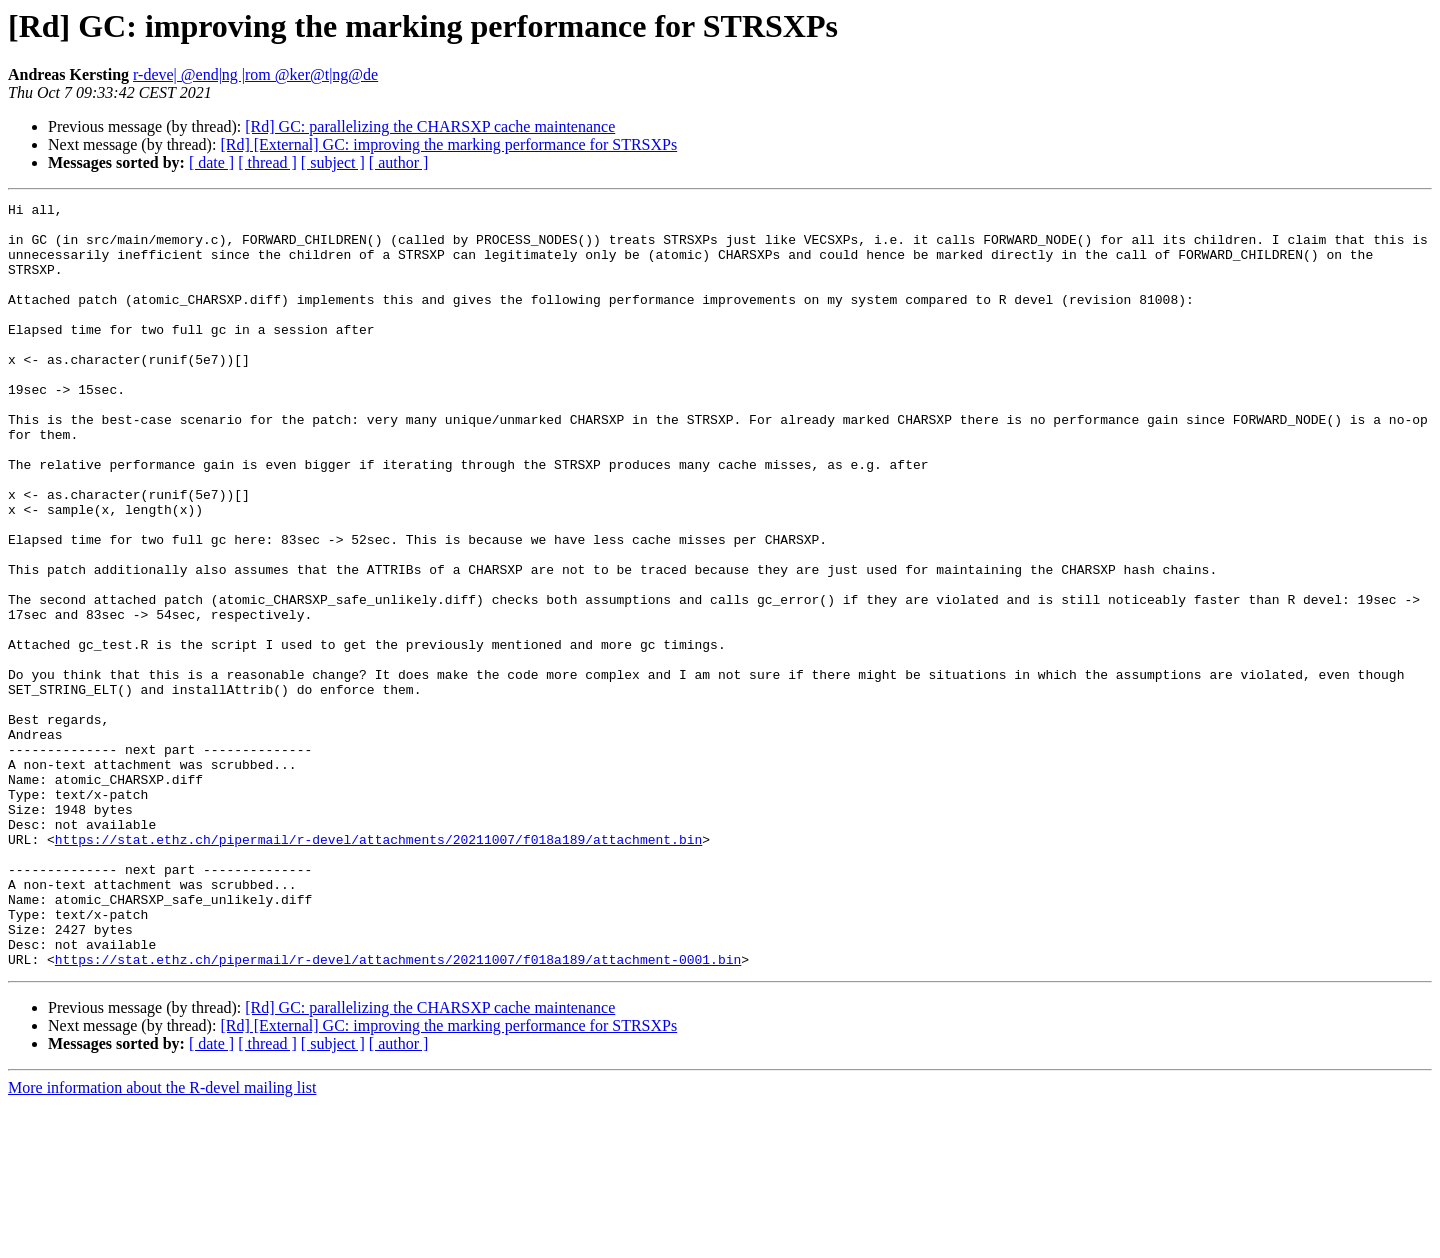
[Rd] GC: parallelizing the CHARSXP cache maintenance (430, 126)
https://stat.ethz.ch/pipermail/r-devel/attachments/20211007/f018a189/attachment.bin (378, 968)
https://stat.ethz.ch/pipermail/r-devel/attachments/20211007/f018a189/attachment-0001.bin (398, 1112)
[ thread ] (267, 162)
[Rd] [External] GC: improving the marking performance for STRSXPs (448, 144)
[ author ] (399, 162)
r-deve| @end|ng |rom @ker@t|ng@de (255, 74)
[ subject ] (333, 162)
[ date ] (211, 162)
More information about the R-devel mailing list (162, 1240)
